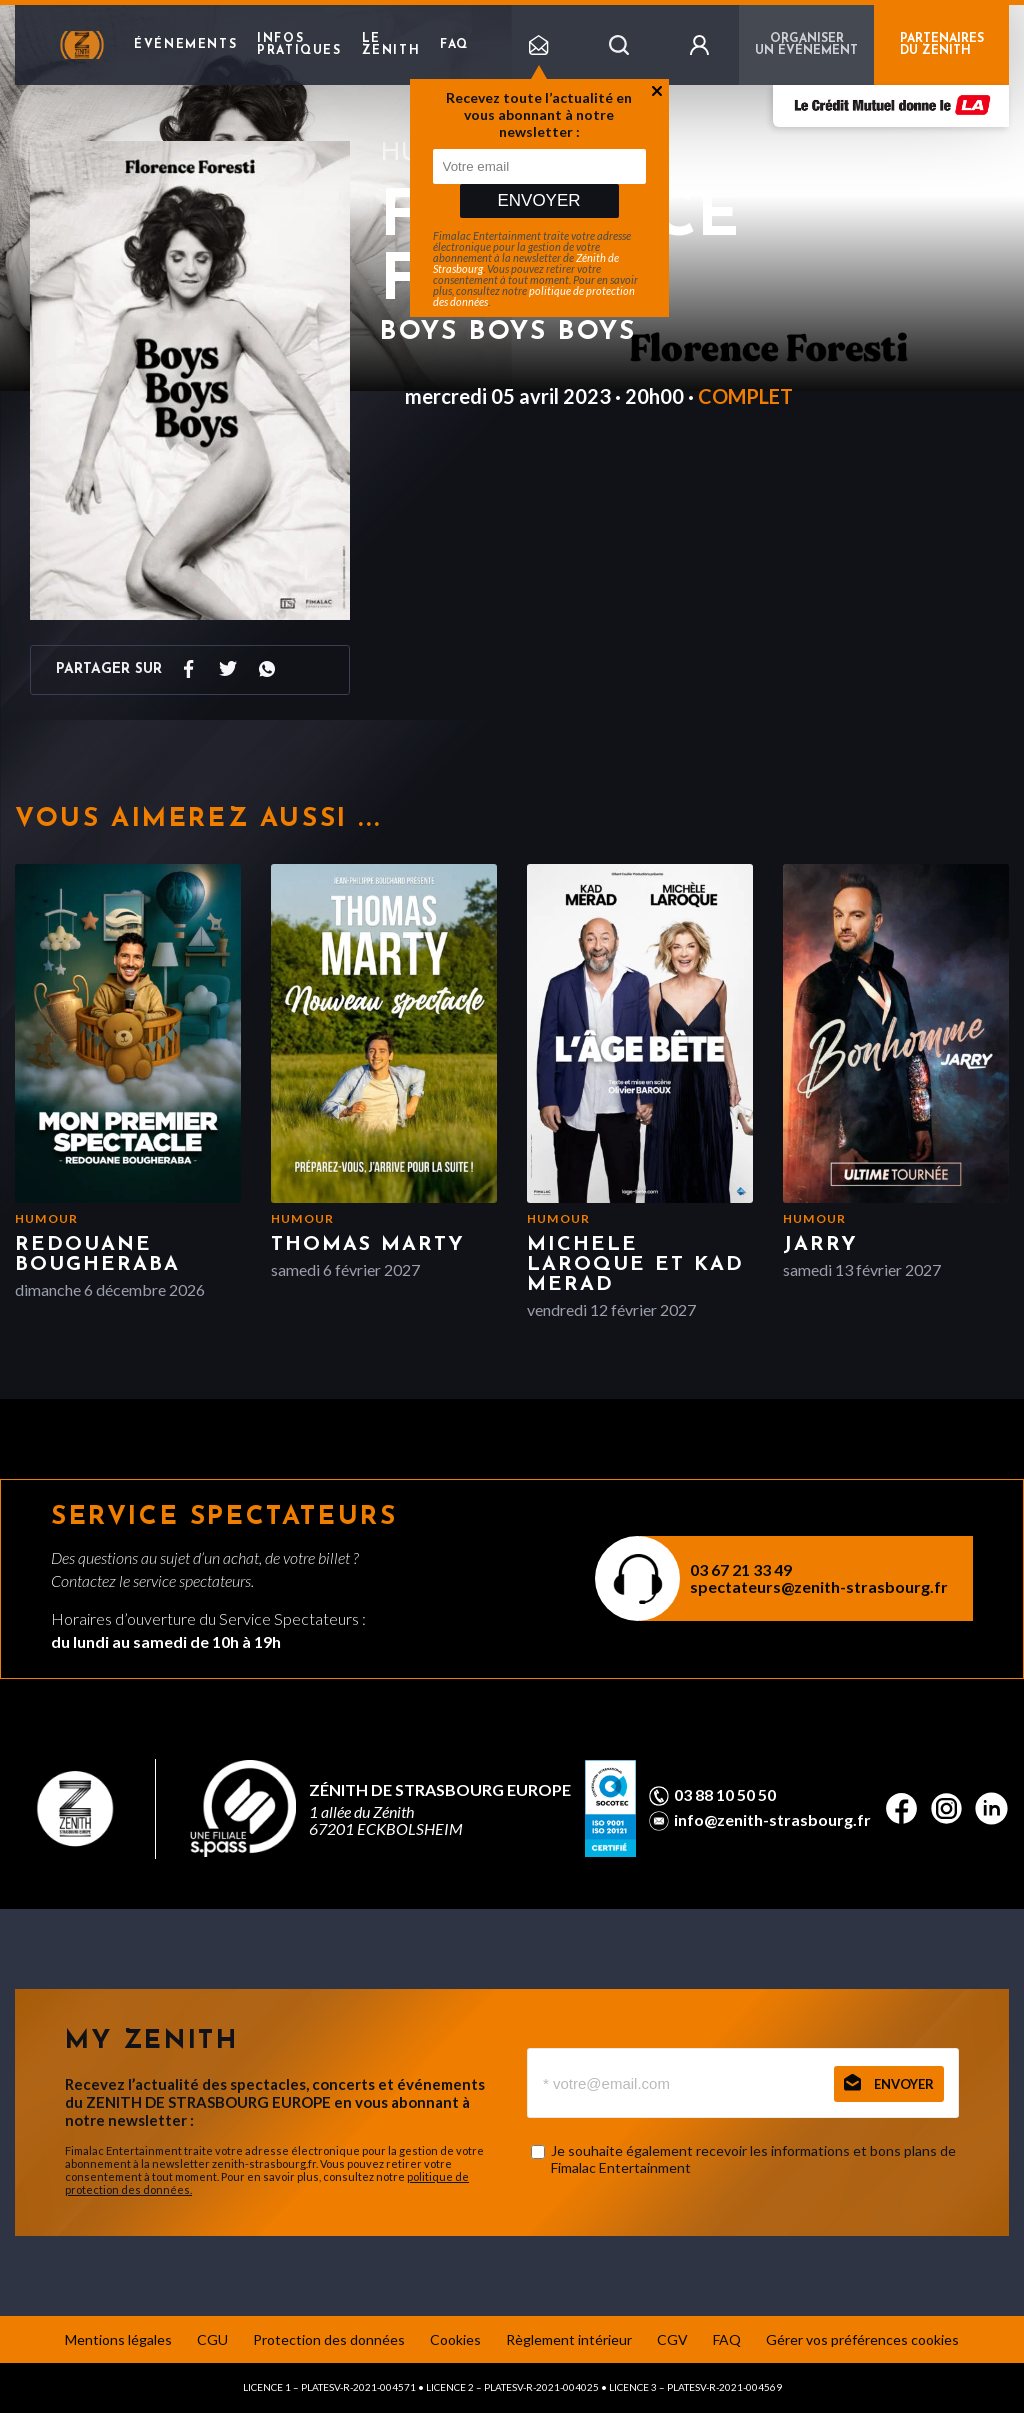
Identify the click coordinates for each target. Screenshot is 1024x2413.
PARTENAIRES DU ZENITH (942, 45)
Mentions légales (118, 2339)
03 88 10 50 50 (725, 1795)
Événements (185, 45)
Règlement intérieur (569, 2339)
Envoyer (538, 200)
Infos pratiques (299, 45)
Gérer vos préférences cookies (862, 2339)
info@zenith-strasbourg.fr (772, 1820)
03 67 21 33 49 (741, 1569)
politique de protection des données (534, 296)
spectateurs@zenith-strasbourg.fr (819, 1586)
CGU (212, 2339)
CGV (672, 2339)
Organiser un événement (806, 45)
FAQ (454, 45)
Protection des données (329, 2339)
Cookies (455, 2339)
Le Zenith (391, 45)
